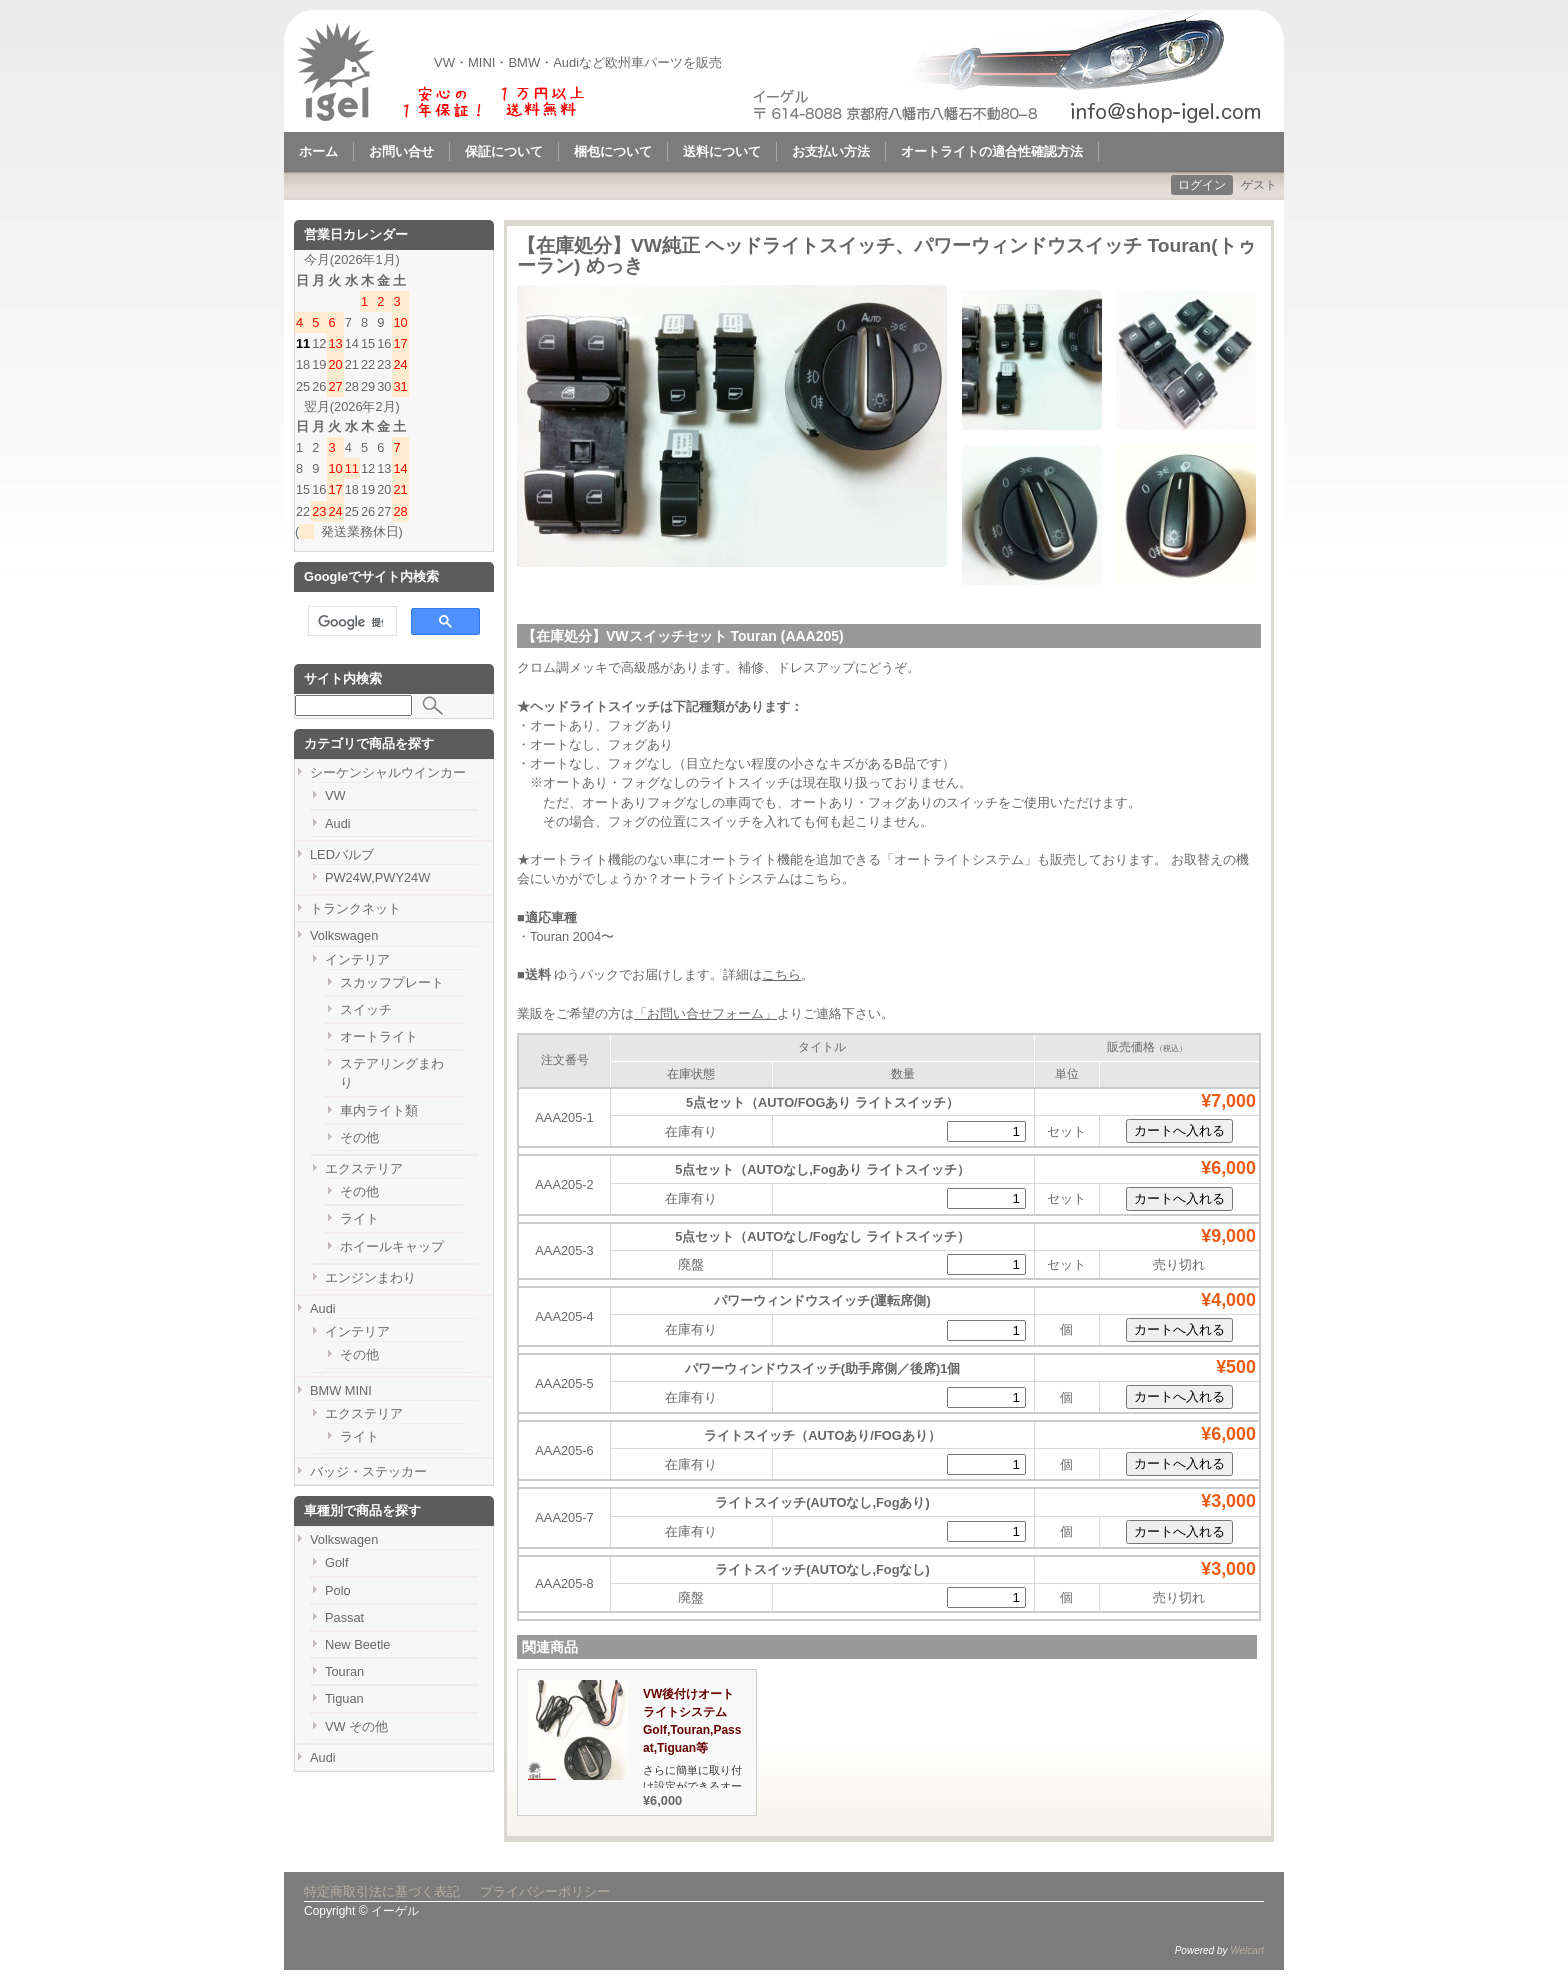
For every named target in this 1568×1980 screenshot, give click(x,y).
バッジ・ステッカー (368, 1471)
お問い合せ (401, 151)
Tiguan (344, 1698)
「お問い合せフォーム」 (705, 1013)
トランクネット (355, 908)
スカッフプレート (392, 982)
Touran (344, 1671)
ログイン (1202, 185)
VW (335, 795)
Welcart (1247, 1950)
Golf (336, 1562)
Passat (344, 1617)
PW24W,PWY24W (377, 877)
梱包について (613, 151)
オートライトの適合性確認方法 (992, 151)
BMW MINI (341, 1390)
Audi (338, 823)
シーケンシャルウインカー (388, 772)
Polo (338, 1590)
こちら (822, 878)
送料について (722, 151)
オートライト (379, 1036)
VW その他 (356, 1726)
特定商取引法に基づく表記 (382, 1891)
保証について (504, 151)
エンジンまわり (370, 1277)
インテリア (357, 959)
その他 (359, 1137)
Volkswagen (344, 935)
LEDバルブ (342, 854)
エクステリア (364, 1168)
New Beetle (357, 1644)
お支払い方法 (831, 151)
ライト (359, 1218)
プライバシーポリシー (545, 1891)
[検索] (350, 622)
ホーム (318, 151)
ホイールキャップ (392, 1246)
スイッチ (366, 1009)
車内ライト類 (379, 1110)
